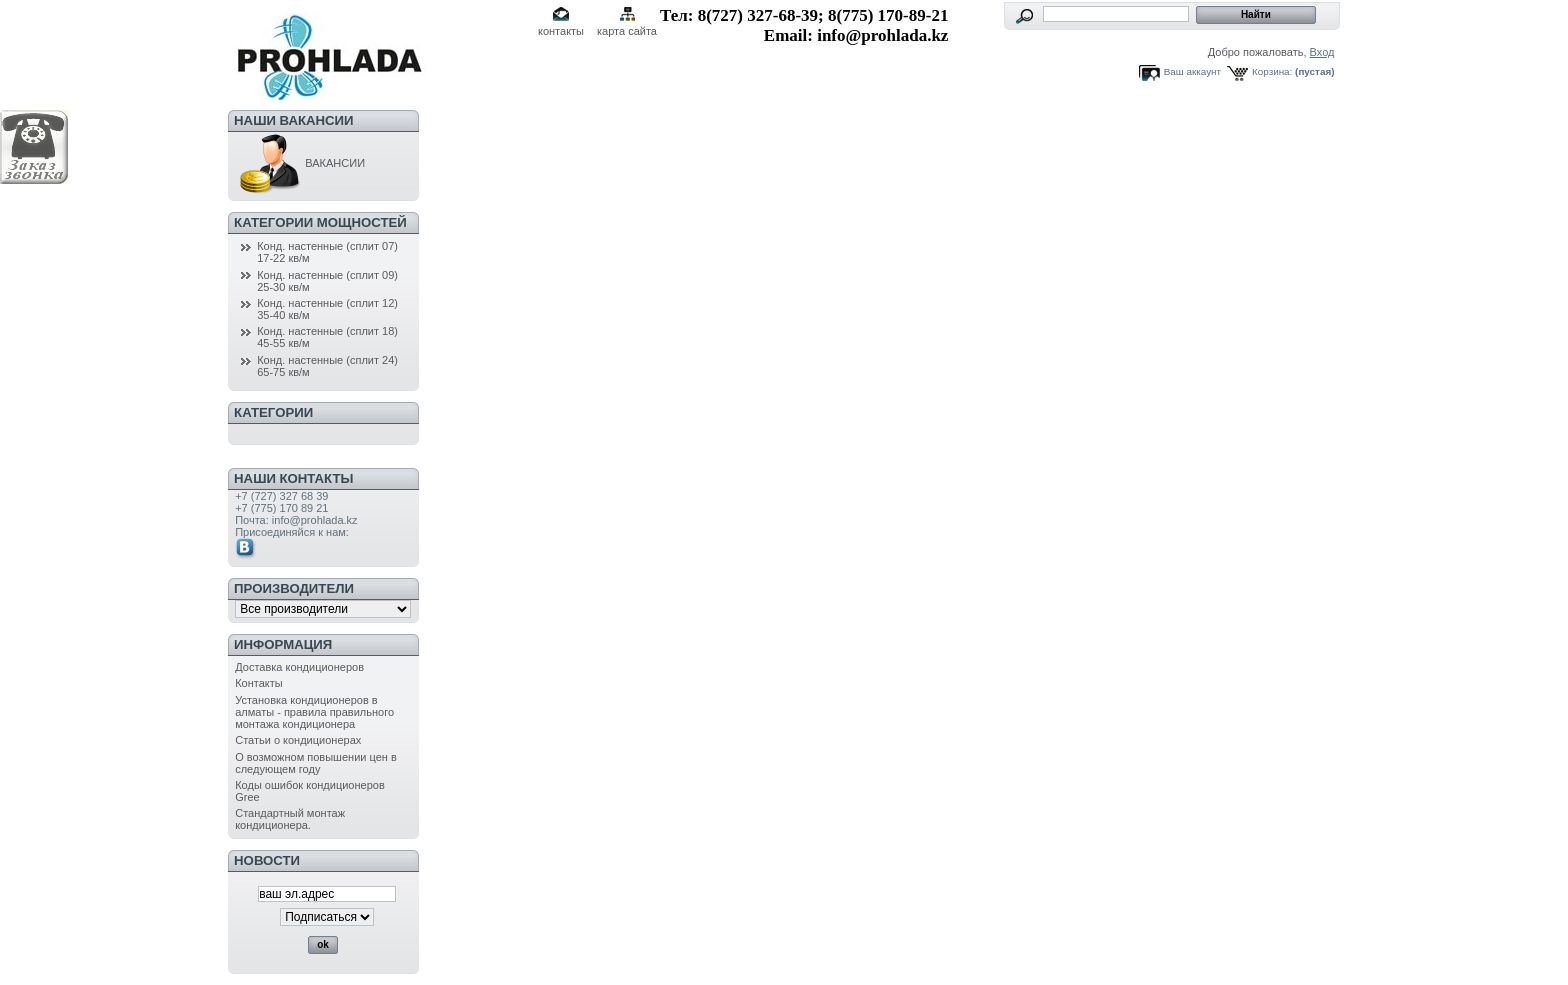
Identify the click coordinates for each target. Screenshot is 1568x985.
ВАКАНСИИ (300, 163)
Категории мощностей (320, 222)
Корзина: (1272, 71)
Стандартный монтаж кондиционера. (290, 819)
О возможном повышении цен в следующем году (316, 763)
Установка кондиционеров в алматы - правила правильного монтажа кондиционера (314, 712)
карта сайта (627, 31)
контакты (561, 31)
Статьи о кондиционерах (298, 740)
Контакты (259, 683)
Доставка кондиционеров (299, 667)
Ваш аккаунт (1192, 71)
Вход (1322, 52)
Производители (294, 588)
